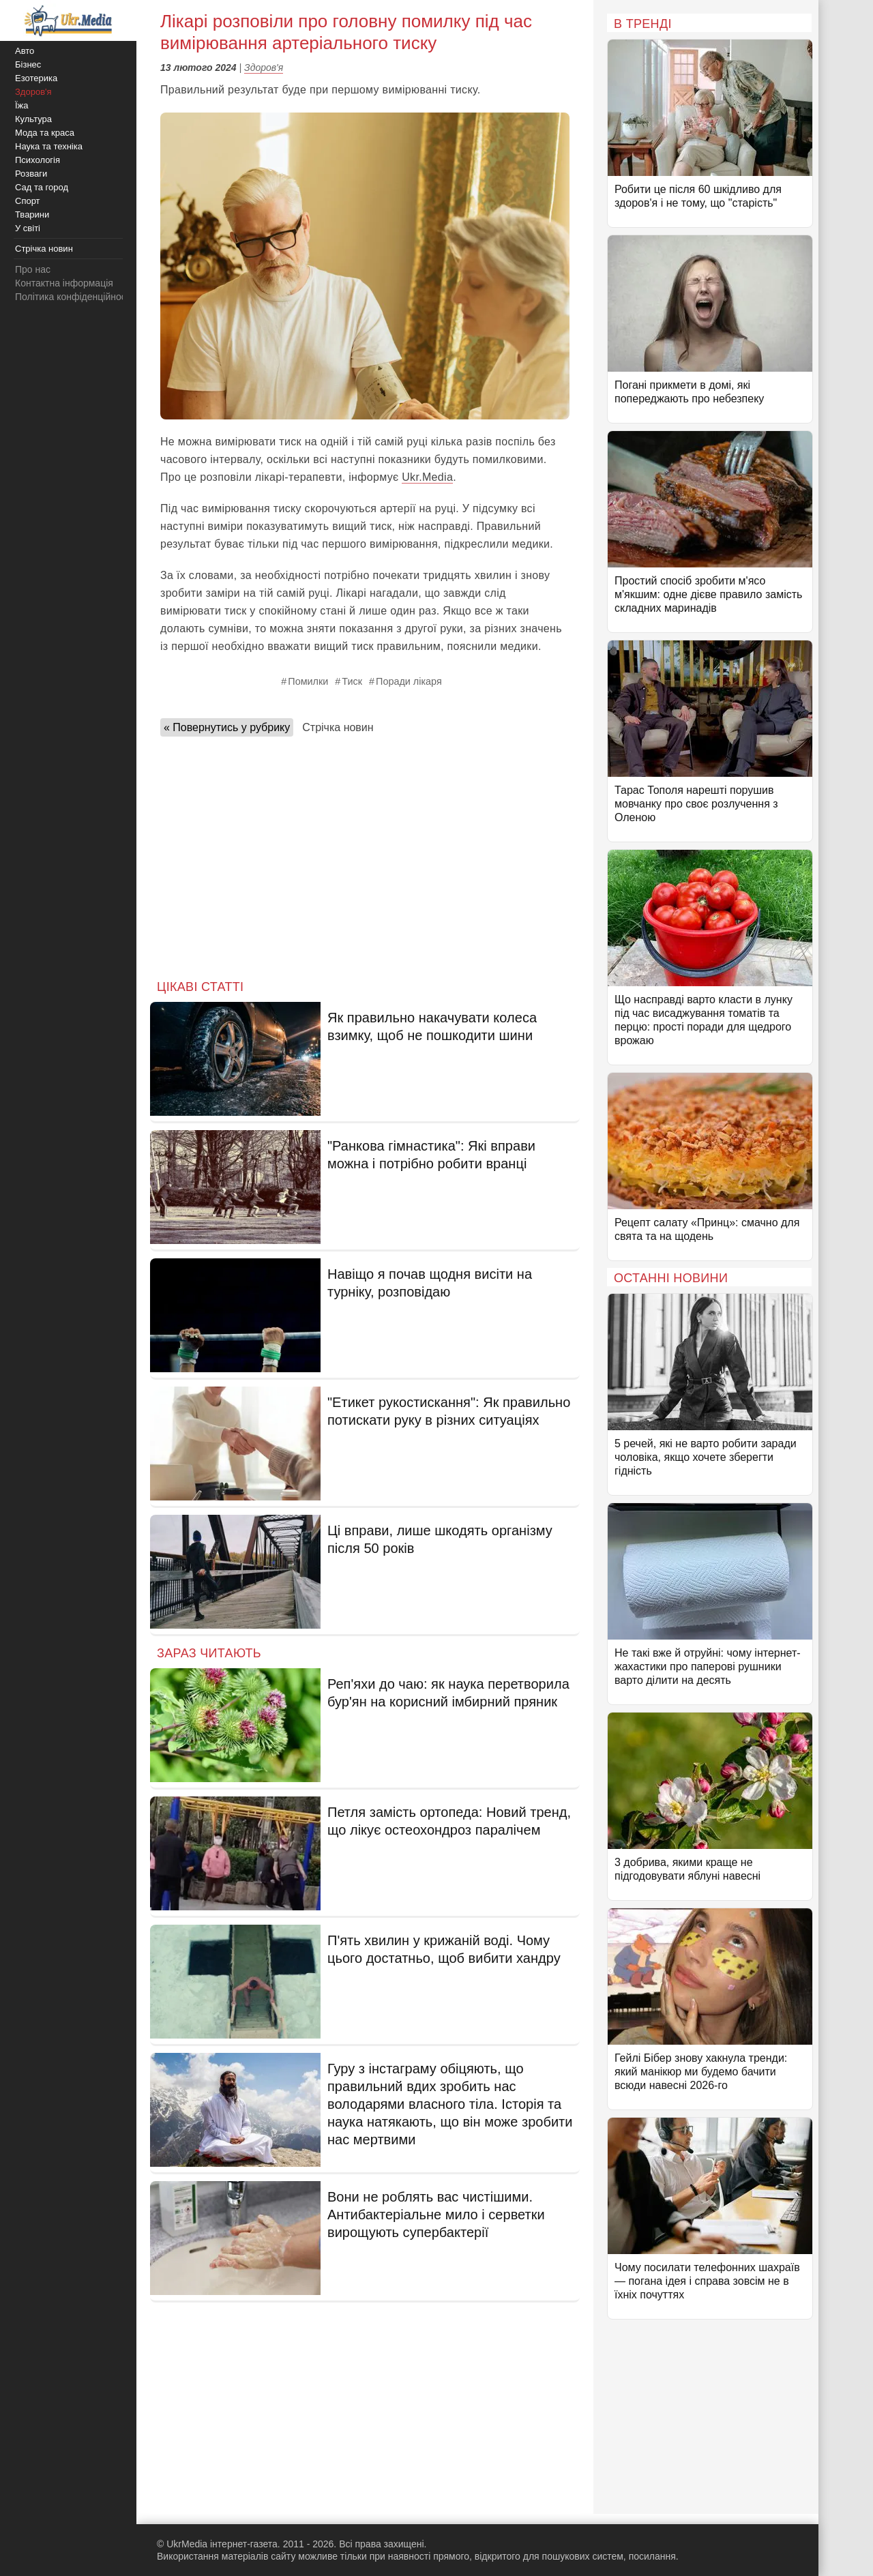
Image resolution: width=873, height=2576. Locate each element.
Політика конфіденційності (73, 296)
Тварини (32, 214)
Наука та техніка (49, 146)
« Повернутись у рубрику (227, 727)
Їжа (22, 105)
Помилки (308, 681)
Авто (24, 51)
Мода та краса (44, 133)
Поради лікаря (409, 681)
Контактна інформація (64, 283)
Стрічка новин (337, 727)
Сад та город (41, 187)
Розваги (31, 173)
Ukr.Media (427, 477)
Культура (33, 119)
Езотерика (36, 78)
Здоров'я (263, 67)
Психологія (37, 160)
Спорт (27, 201)
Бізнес (28, 64)
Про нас (32, 269)
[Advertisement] (365, 853)
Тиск (352, 681)
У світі (27, 228)
